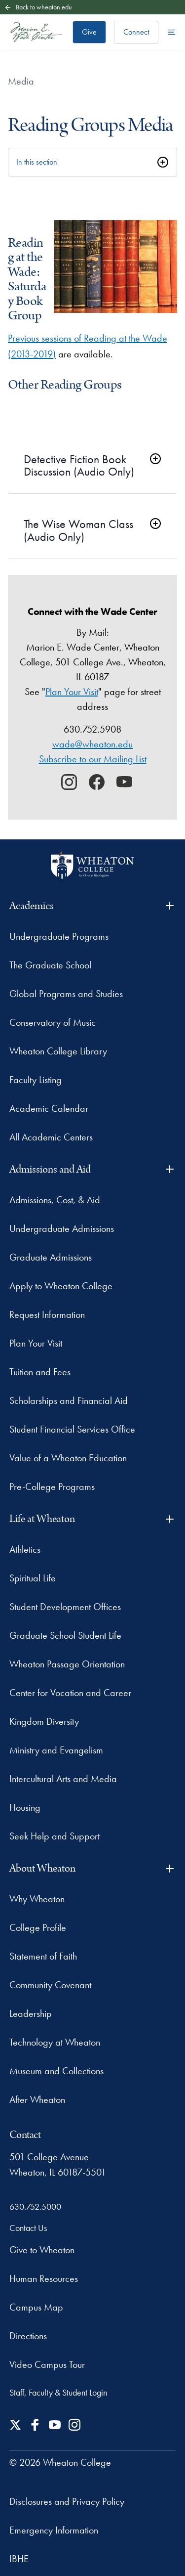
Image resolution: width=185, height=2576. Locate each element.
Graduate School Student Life (65, 1635)
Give (89, 32)
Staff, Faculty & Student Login (58, 2392)
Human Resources (43, 2278)
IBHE (19, 2558)
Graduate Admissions (50, 1257)
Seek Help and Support (54, 1836)
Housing (24, 1807)
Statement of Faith (43, 1956)
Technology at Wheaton (54, 2042)
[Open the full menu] (171, 32)
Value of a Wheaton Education (68, 1457)
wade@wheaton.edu (92, 744)
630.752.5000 (35, 2206)
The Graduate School (50, 965)
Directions (28, 2335)
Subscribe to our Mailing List (93, 758)
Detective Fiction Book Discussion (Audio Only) (79, 465)
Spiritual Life (32, 1578)
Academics (92, 906)
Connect (136, 32)
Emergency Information (53, 2530)
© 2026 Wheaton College (60, 2462)
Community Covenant (50, 1984)
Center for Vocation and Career (70, 1692)
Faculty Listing (35, 1079)
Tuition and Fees (40, 1371)
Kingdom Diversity (44, 1721)
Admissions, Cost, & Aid (54, 1199)
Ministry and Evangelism (56, 1750)
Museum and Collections (56, 2070)
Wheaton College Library (58, 1051)
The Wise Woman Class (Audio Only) (78, 530)
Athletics (24, 1549)
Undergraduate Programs (59, 936)
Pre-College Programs (52, 1486)
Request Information (47, 1314)
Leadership (30, 2013)
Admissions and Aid (92, 1169)
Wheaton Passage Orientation (67, 1664)
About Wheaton (92, 1868)
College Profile (37, 1927)
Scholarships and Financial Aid (68, 1400)
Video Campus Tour (47, 2364)
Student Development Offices (65, 1606)
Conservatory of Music (52, 1022)
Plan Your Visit (71, 691)
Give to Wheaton (41, 2249)
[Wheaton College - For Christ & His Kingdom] (92, 865)
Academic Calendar (48, 1108)
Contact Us (28, 2227)
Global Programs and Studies (66, 993)
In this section (36, 162)
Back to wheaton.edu (38, 6)
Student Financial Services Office (72, 1429)
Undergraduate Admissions (61, 1228)
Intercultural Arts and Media (63, 1778)
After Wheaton (37, 2099)
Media (21, 81)
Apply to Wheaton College (60, 1285)
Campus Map (36, 2307)
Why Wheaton (37, 1898)
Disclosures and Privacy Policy (66, 2501)
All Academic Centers (51, 1137)
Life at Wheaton (92, 1519)
